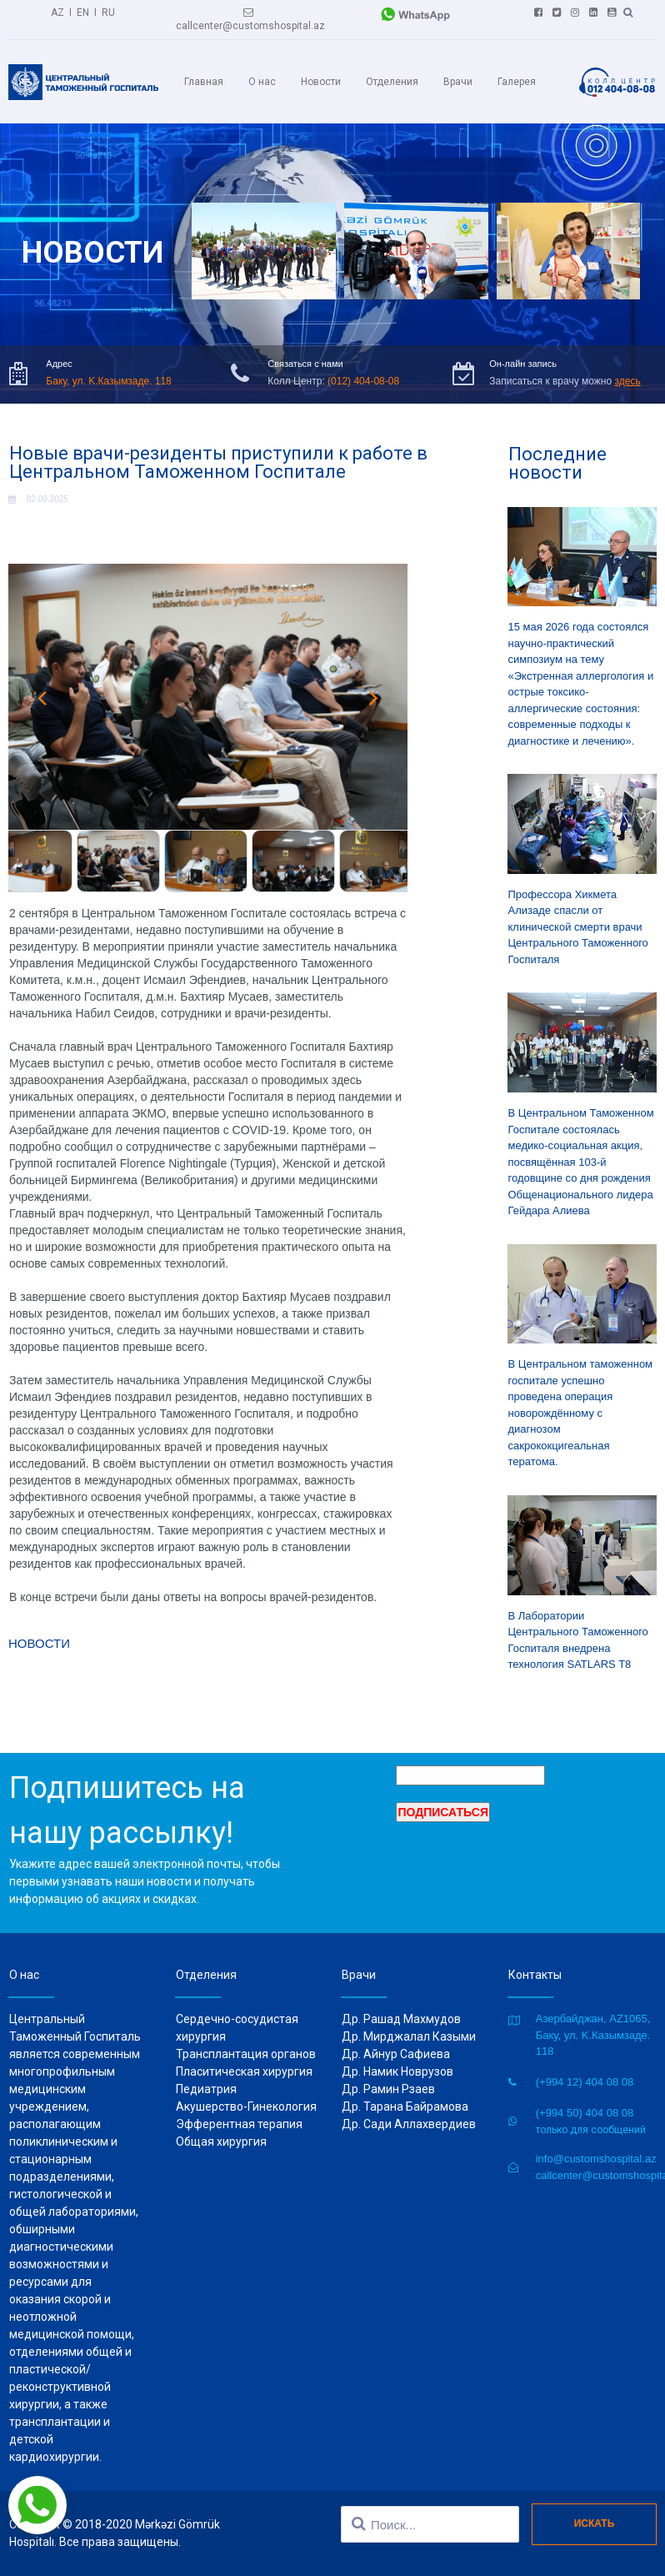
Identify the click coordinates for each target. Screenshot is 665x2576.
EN (83, 12)
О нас (262, 82)
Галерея (517, 82)
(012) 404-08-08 (363, 381)
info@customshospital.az (596, 2158)
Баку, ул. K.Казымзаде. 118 (108, 381)
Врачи (457, 82)
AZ (57, 12)
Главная (203, 82)
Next (374, 697)
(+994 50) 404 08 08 (584, 2112)
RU (108, 12)
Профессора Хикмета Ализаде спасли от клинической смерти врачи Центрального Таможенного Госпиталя (578, 927)
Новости (321, 82)
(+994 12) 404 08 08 (584, 2082)
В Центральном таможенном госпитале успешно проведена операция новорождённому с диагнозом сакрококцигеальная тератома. (580, 1413)
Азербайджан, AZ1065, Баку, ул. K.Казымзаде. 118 (593, 2034)
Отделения (392, 82)
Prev (42, 697)
